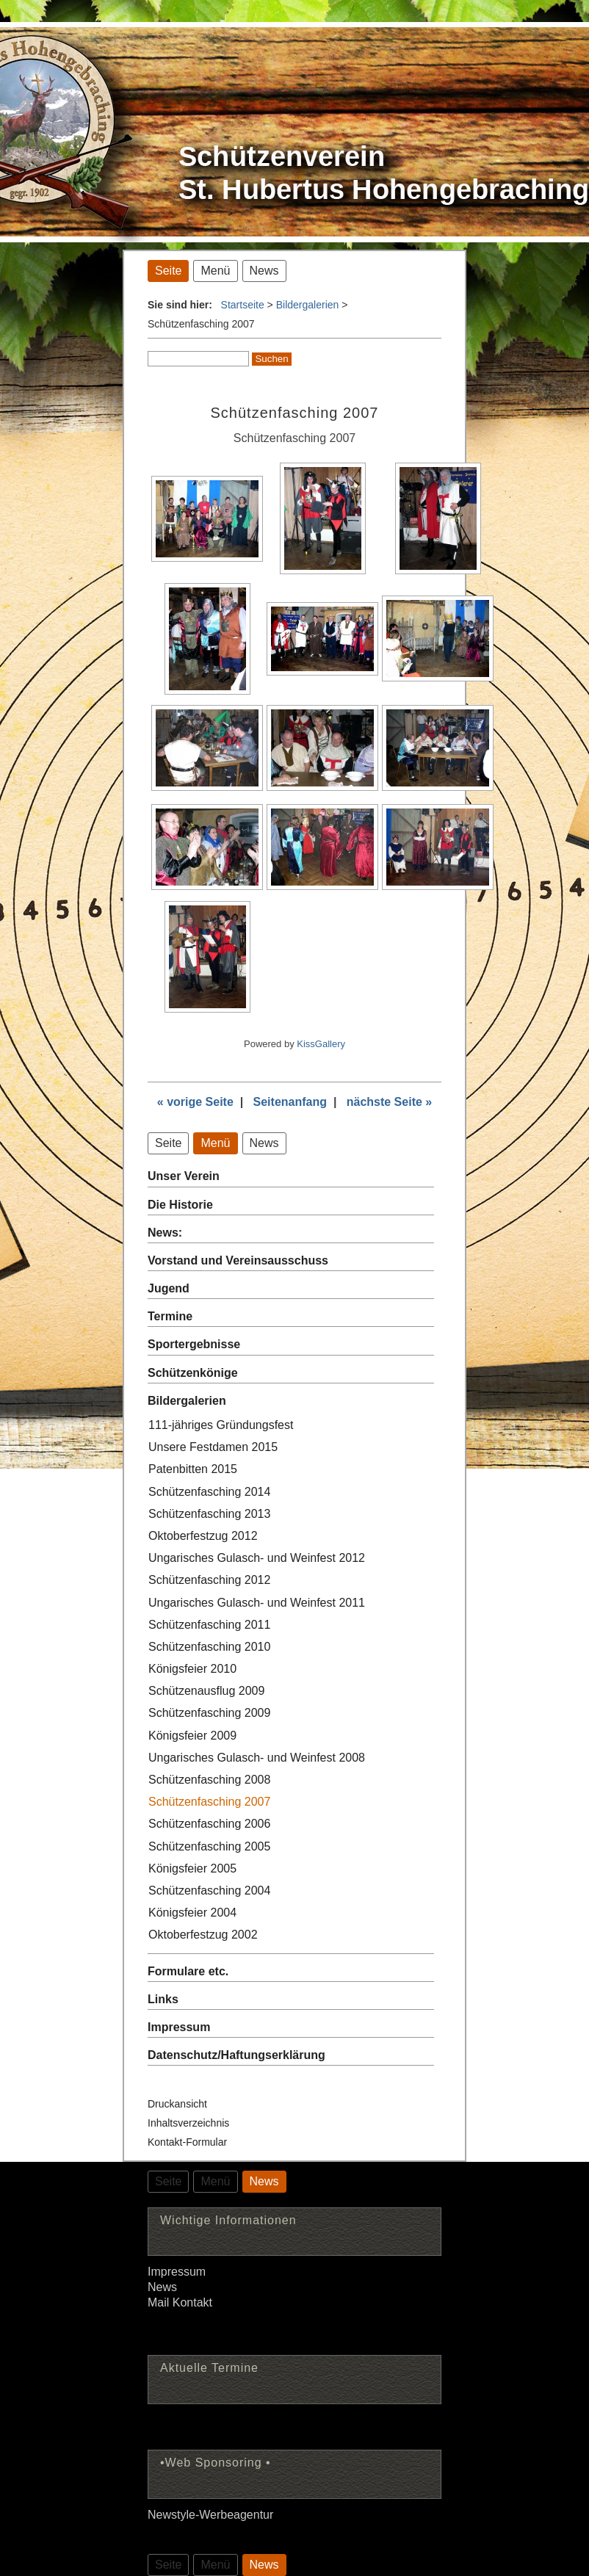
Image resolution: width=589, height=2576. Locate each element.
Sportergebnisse (194, 1344)
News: (165, 1232)
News (162, 2287)
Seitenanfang (290, 1102)
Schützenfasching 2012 (209, 1580)
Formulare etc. (188, 1971)
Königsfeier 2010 (192, 1669)
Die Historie (180, 1204)
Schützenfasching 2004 (209, 1890)
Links (163, 1999)
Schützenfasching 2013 (209, 1514)
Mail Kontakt (180, 2302)
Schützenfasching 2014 (209, 1492)
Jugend (168, 1288)
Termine (170, 1316)
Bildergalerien (307, 305)
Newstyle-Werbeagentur (210, 2514)
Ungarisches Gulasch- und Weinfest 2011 (256, 1602)
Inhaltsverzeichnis (188, 2123)
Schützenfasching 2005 (209, 1846)
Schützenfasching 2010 (209, 1646)
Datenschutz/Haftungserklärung (236, 2055)
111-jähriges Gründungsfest (220, 1425)
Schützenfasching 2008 (209, 1779)
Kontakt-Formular (187, 2142)
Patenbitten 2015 (192, 1469)
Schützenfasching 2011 (209, 1624)
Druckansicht (177, 2104)
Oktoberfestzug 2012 (203, 1536)
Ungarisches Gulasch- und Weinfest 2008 (256, 1757)
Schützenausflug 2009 (206, 1691)
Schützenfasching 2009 (209, 1713)
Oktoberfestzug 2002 (203, 1934)
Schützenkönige (193, 1373)
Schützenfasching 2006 (209, 1823)
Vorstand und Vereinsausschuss (238, 1260)
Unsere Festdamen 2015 (213, 1447)
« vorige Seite (195, 1102)
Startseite (242, 305)
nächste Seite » (390, 1102)
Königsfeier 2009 (192, 1735)
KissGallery (321, 1043)
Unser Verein (184, 1176)
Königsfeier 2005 (192, 1868)
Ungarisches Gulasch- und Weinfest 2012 (256, 1558)
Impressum (179, 2027)
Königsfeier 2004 (192, 1912)
